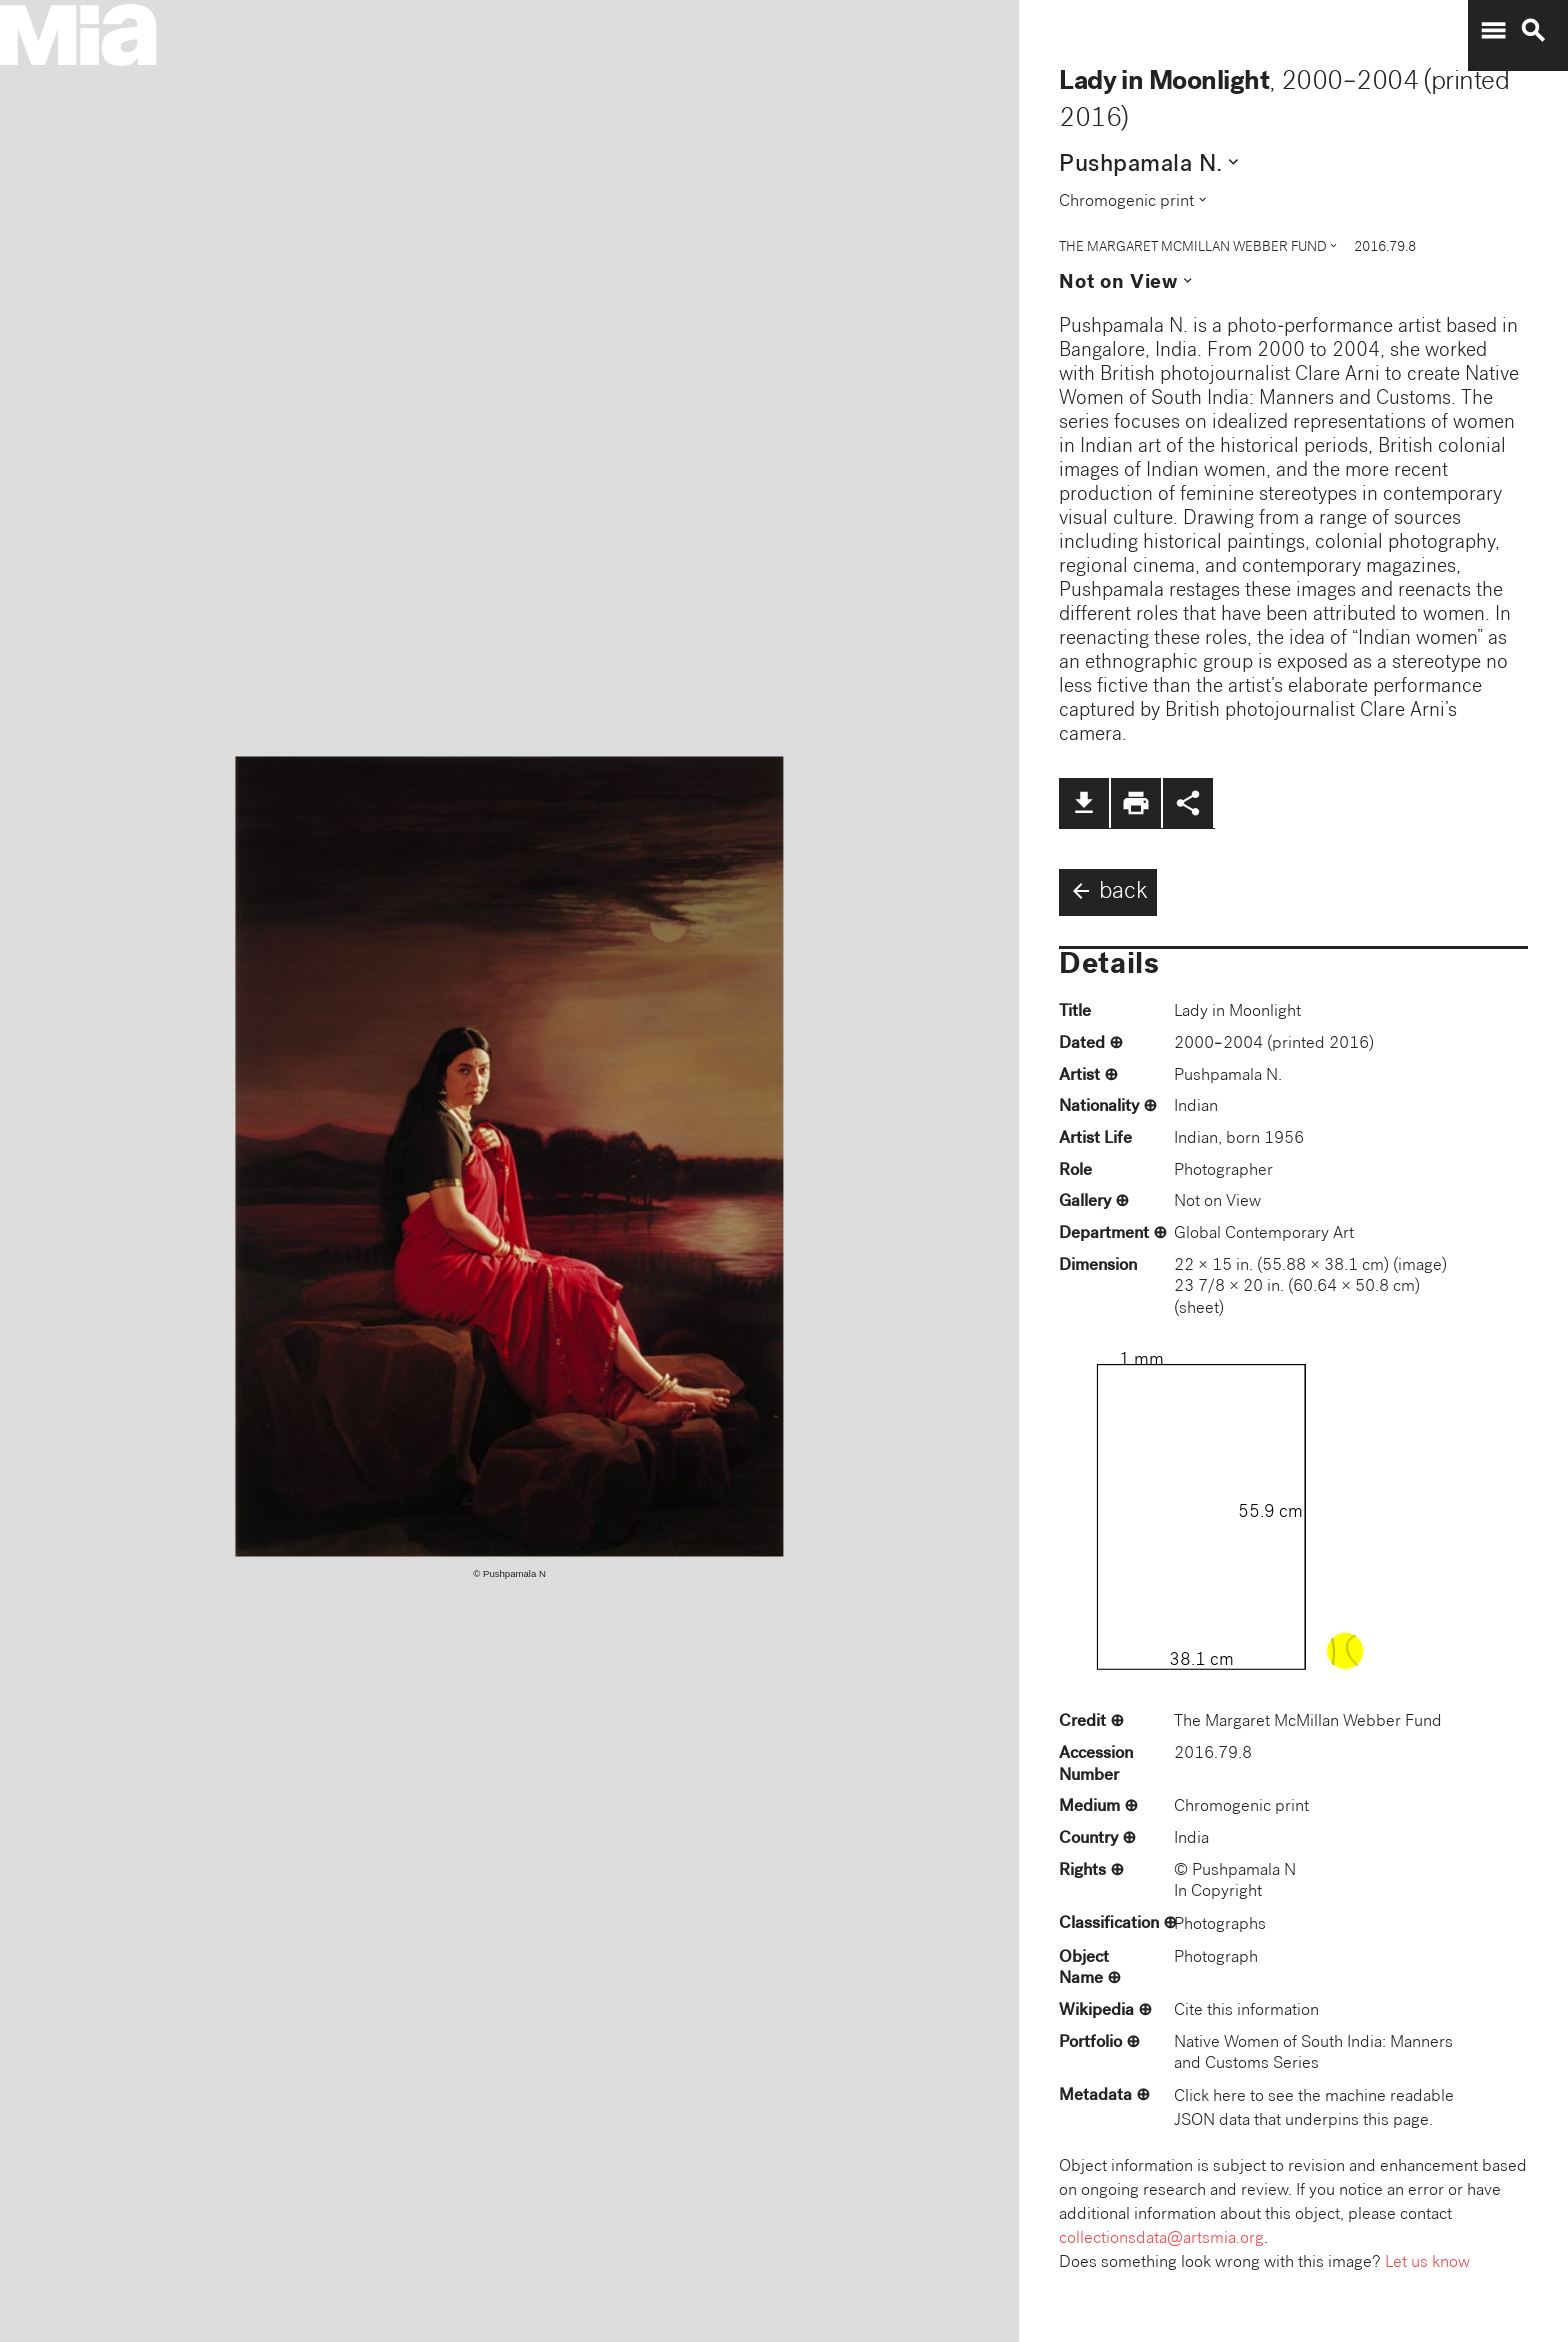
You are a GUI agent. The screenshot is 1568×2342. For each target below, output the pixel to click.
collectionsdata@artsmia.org (1161, 2239)
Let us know (1427, 2263)
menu (1493, 31)
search (1533, 31)
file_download (1084, 803)
